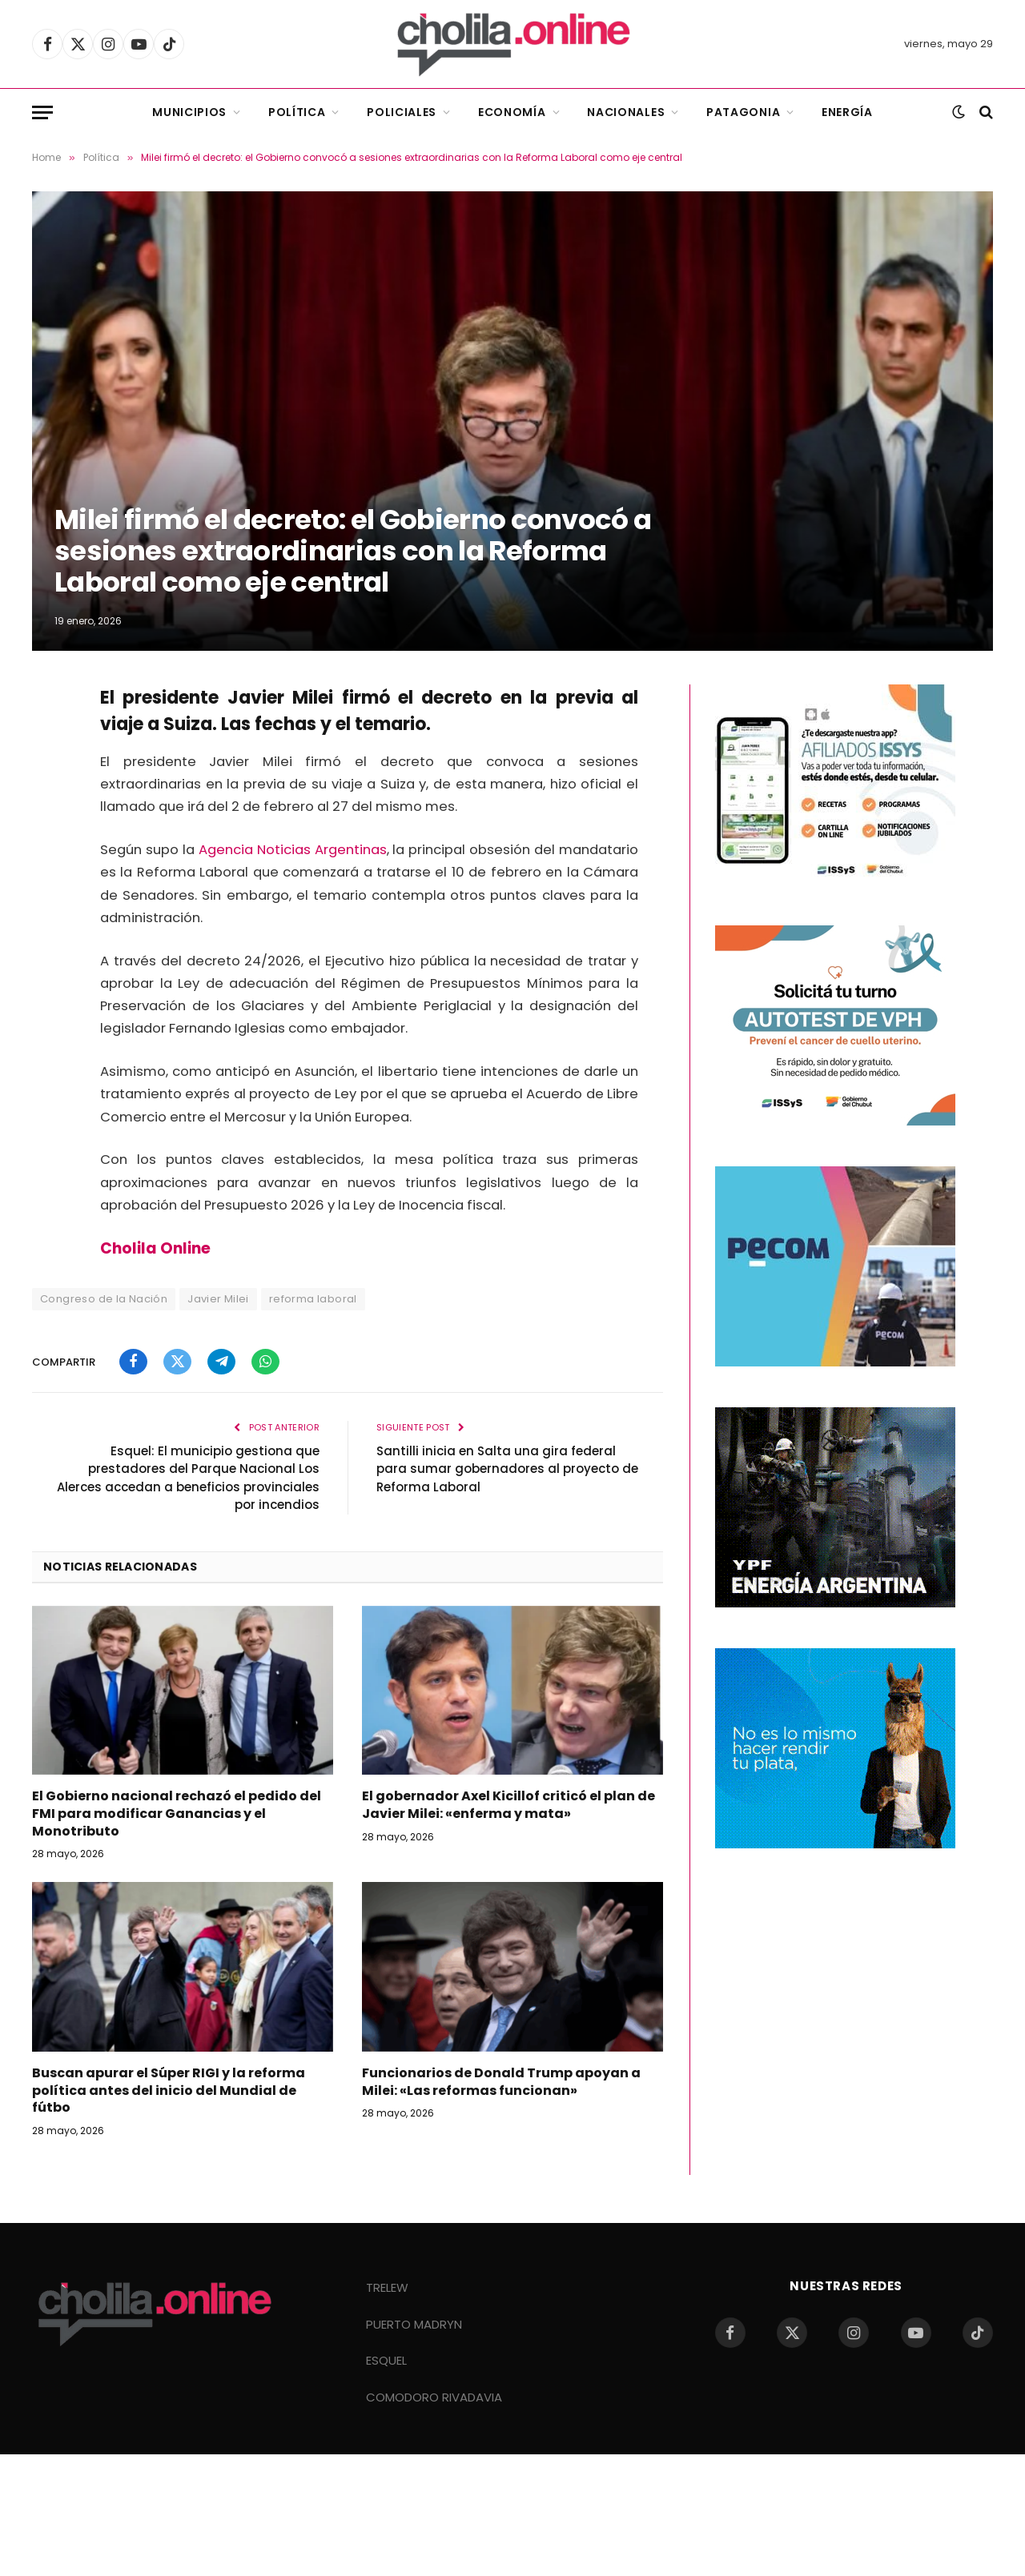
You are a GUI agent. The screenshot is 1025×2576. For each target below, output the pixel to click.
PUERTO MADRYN (414, 2324)
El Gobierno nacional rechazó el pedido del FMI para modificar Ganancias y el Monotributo (176, 1814)
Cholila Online (155, 1248)
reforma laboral (313, 1298)
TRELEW (387, 2287)
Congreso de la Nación (103, 1298)
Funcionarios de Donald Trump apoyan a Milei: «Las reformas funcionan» (501, 2082)
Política (297, 112)
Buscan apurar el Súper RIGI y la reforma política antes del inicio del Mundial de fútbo (168, 2090)
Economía (512, 112)
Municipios (189, 112)
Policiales (401, 112)
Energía (847, 112)
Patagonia (743, 112)
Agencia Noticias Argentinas (293, 850)
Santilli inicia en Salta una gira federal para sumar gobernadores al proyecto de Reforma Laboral (507, 1468)
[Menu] (42, 112)
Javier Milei (218, 1298)
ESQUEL (386, 2360)
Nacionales (626, 112)
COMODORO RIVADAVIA (434, 2397)
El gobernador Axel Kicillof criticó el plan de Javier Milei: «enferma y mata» (508, 1805)
